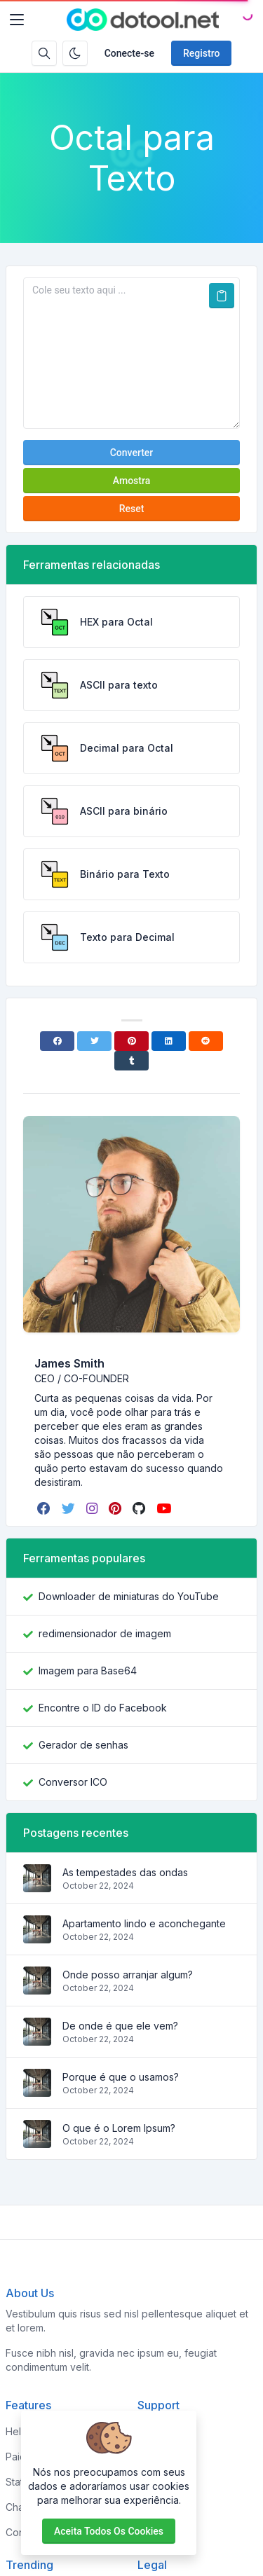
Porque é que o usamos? (120, 2077)
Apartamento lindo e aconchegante (144, 1923)
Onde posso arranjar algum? (127, 1975)
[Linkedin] (168, 1041)
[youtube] (165, 1508)
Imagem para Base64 (88, 1670)
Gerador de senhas (83, 1745)
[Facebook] (57, 1041)
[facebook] (45, 1508)
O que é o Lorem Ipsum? (118, 2128)
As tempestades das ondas (125, 1872)
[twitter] (70, 1508)
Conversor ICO (73, 1782)
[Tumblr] (131, 1060)
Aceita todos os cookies (108, 2531)
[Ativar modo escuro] (75, 53)
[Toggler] (17, 19)
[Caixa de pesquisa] (44, 53)
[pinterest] (116, 1508)
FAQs (149, 2482)
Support (156, 2507)
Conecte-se (129, 53)
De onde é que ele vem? (120, 2026)
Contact (155, 2532)
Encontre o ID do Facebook (103, 1708)
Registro (201, 53)
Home (151, 2431)
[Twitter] (94, 1041)
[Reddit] (206, 1041)
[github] (140, 1508)
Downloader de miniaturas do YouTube (129, 1596)
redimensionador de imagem (105, 1633)
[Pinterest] (131, 1041)
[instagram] (93, 1508)
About (151, 2457)
